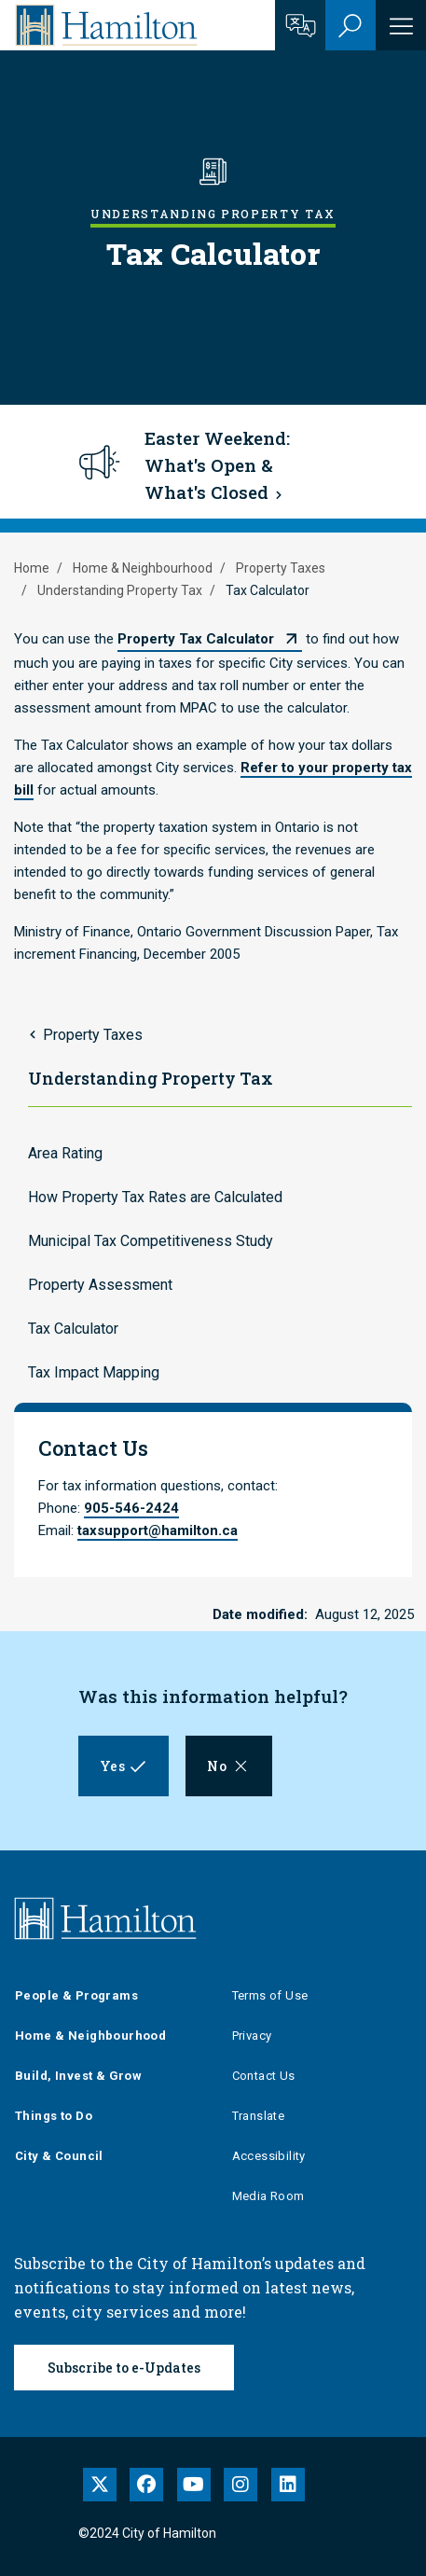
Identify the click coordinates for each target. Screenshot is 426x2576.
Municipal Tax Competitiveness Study (150, 1241)
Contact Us (263, 2076)
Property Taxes (280, 568)
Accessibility (269, 2156)
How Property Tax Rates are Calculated (155, 1197)
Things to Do (53, 2116)
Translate (258, 2116)
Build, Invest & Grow (78, 2076)
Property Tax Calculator (195, 638)
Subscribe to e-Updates (124, 2367)
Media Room (268, 2196)
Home (31, 568)
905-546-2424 (131, 1508)
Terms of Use (270, 1995)
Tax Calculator (73, 1328)
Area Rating (65, 1153)
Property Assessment (100, 1285)
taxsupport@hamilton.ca (157, 1530)
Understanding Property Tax (119, 590)
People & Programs (76, 1995)
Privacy (252, 2036)
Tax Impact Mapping (93, 1372)
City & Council (59, 2156)
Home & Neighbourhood (143, 568)
